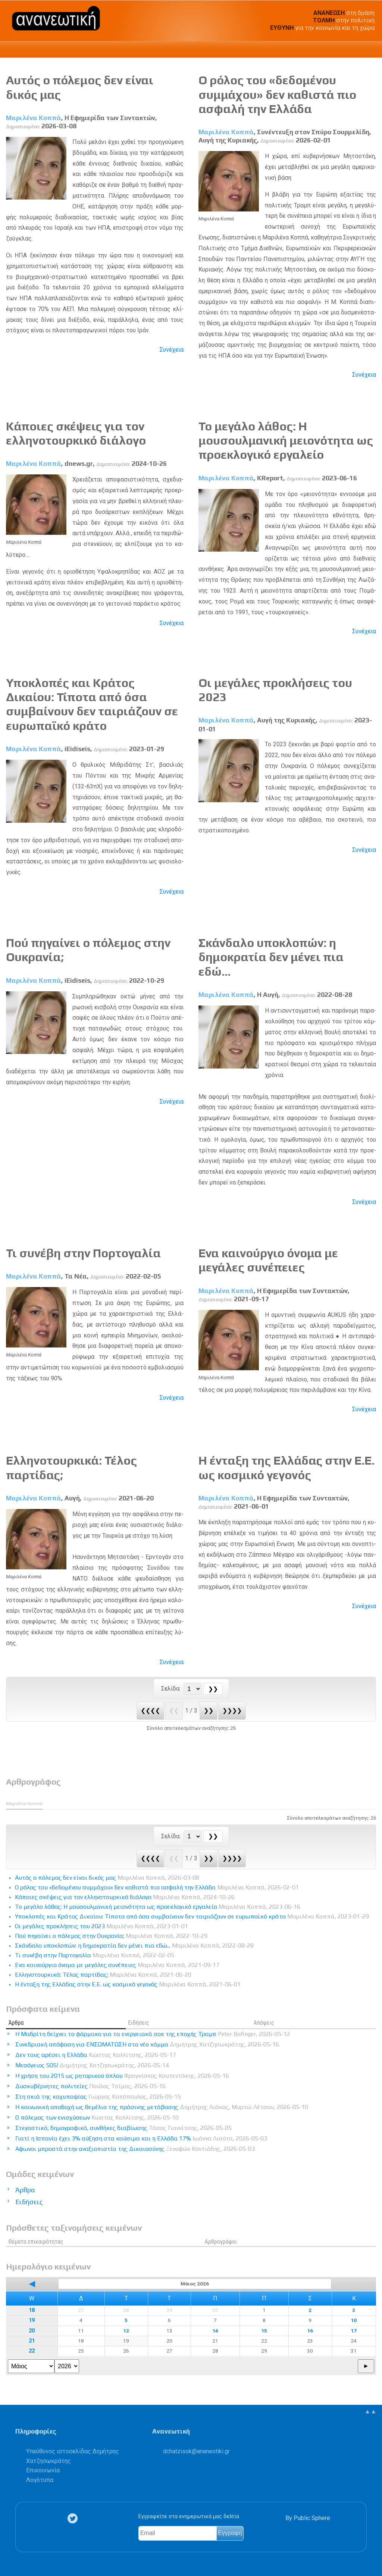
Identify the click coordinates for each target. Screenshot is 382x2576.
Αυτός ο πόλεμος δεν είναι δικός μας (107, 1877)
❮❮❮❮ (150, 1710)
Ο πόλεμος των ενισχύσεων (97, 2117)
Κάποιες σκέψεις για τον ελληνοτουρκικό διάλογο (76, 433)
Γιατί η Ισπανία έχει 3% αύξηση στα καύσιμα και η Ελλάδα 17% (141, 2138)
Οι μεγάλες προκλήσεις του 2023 (101, 1926)
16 (310, 2331)
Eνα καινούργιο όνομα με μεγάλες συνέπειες (268, 1260)
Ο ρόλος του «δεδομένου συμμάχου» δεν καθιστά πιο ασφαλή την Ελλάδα (277, 94)
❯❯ (208, 1710)
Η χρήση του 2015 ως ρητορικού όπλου (122, 2075)
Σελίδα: (171, 1688)
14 (215, 2331)
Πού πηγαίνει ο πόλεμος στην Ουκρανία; (111, 1935)
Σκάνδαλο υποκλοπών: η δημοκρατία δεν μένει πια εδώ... (271, 957)
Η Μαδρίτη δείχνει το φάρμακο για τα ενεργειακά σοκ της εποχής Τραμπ (152, 2033)
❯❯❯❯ (232, 1710)
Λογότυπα (39, 2480)
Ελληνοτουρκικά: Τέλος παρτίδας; (103, 1974)
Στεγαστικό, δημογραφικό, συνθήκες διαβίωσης (123, 2127)
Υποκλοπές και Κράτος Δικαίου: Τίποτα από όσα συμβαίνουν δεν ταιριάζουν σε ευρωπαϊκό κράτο (92, 704)
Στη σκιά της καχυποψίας (98, 2096)
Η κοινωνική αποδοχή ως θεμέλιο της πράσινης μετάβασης (161, 2107)
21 (32, 2341)
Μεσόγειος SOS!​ (92, 2065)
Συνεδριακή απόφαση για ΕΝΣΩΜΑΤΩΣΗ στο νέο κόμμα (147, 2044)
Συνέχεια (172, 349)
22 (32, 2351)
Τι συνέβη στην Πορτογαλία (83, 1253)
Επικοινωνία (43, 2470)
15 (264, 2331)
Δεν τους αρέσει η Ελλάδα (95, 2054)
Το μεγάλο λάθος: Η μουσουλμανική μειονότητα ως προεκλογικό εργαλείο (285, 440)
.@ (196, 2451)
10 (354, 2320)
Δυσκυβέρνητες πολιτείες (90, 2086)
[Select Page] (192, 1689)
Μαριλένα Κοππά (33, 118)
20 (32, 2331)
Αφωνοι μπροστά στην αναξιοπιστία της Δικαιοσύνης (135, 2148)
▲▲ (370, 2411)
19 (32, 2320)
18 (32, 2310)
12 (126, 2331)
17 (354, 2331)
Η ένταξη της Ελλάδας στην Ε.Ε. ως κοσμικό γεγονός (286, 1467)
